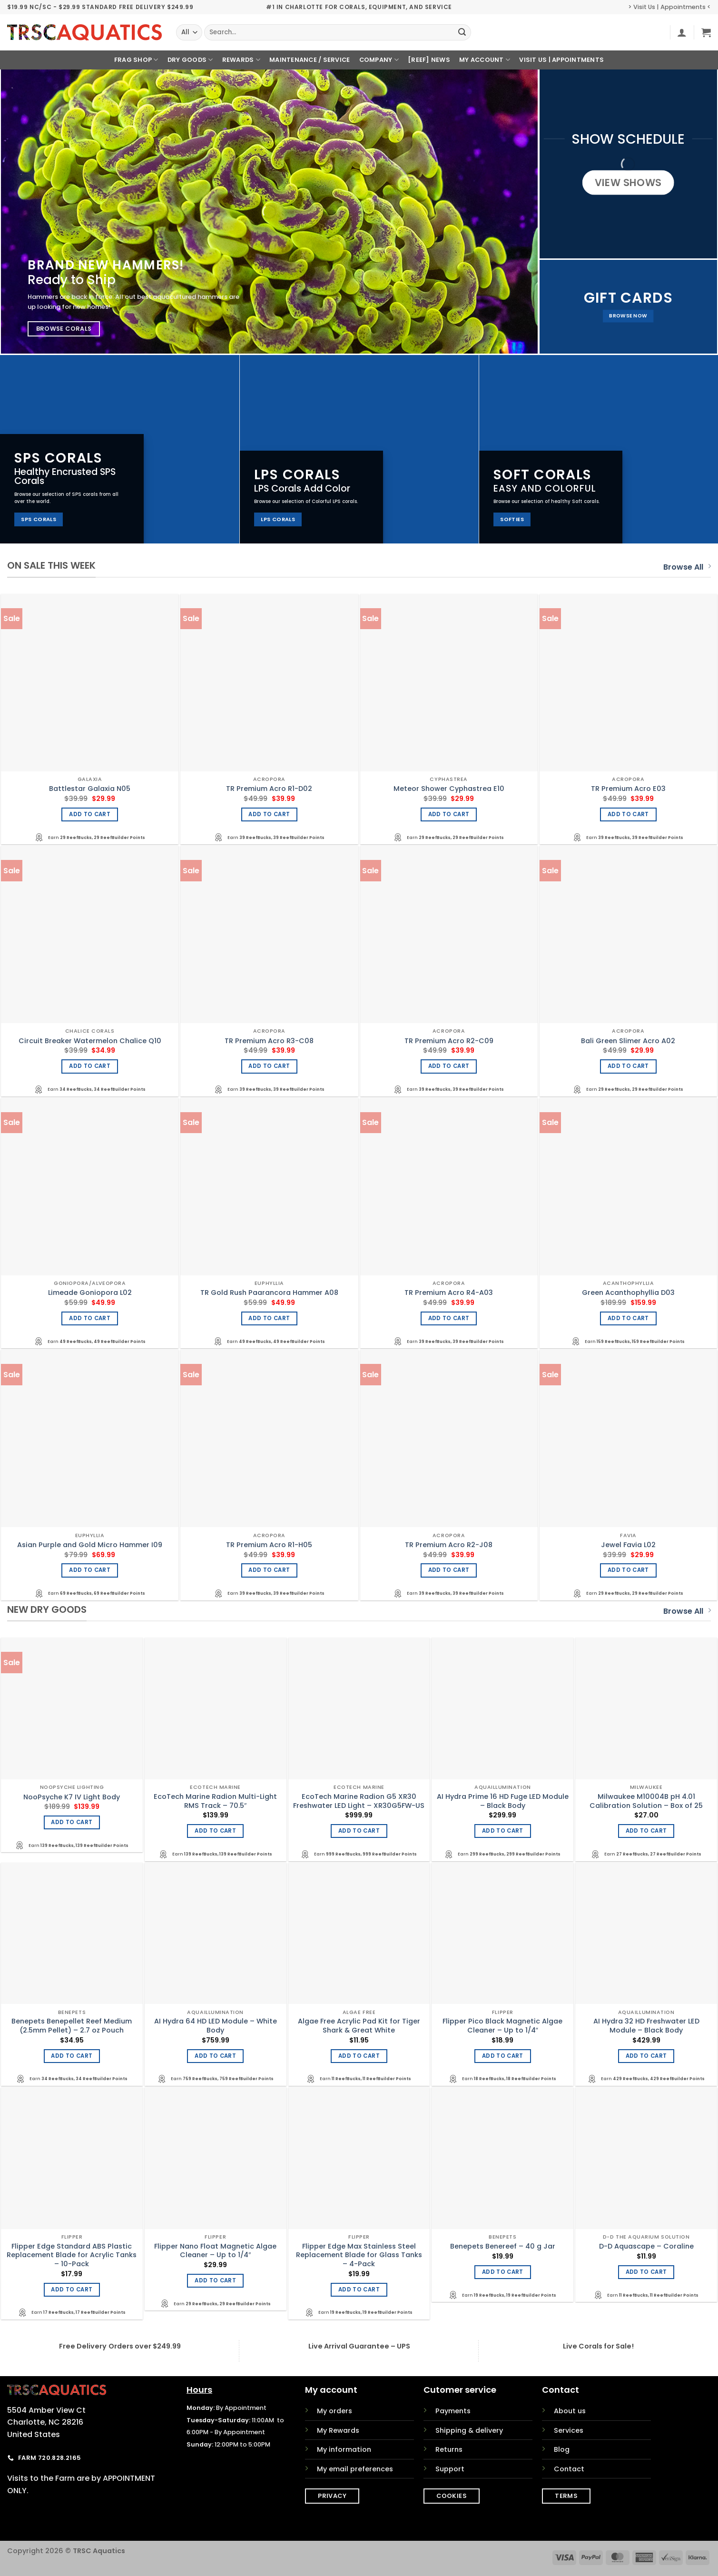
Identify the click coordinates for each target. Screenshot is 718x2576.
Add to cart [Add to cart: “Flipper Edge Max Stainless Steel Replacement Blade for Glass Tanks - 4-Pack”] (359, 2289)
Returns (448, 2449)
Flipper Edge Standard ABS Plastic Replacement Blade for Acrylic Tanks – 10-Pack (72, 2255)
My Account (484, 59)
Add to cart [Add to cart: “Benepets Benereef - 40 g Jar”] (502, 2272)
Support (449, 2469)
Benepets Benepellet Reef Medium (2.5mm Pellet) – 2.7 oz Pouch (71, 2025)
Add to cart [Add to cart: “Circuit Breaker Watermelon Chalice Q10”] (89, 1066)
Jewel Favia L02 (628, 1545)
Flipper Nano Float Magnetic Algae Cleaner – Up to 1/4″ (215, 2251)
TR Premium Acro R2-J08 (448, 1545)
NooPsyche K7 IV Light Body (71, 1797)
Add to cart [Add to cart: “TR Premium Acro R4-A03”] (449, 1318)
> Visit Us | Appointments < (669, 7)
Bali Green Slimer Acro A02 (628, 1041)
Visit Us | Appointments (561, 60)
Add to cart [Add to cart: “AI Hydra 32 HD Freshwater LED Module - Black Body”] (646, 2056)
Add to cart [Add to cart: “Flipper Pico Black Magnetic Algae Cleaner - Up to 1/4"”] (502, 2056)
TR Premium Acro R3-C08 (269, 1041)
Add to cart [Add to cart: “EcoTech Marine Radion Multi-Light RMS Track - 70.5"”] (215, 1831)
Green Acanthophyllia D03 (628, 1292)
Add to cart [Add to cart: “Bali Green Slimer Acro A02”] (628, 1066)
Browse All (687, 567)
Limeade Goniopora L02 (90, 1292)
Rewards (241, 59)
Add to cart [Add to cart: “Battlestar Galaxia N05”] (89, 814)
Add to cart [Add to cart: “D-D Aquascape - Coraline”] (646, 2272)
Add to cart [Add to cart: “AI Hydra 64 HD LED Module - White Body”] (215, 2056)
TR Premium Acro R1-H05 (269, 1545)
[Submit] (462, 32)
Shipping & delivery (469, 2430)
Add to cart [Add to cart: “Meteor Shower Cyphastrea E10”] (449, 814)
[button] (682, 32)
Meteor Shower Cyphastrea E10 (448, 788)
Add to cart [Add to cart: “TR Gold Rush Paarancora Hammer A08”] (269, 1318)
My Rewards (338, 2430)
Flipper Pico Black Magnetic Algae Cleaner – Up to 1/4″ (502, 2025)
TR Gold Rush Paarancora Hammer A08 (269, 1292)
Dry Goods (190, 59)
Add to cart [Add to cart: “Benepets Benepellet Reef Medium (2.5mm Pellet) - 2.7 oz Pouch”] (71, 2056)
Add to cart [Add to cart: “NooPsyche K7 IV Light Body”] (71, 1822)
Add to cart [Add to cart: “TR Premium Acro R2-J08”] (449, 1570)
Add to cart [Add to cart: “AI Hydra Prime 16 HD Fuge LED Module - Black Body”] (502, 1831)
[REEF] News (429, 60)
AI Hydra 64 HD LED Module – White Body (215, 2025)
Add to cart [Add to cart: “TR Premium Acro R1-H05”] (269, 1570)
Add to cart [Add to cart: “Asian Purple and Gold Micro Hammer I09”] (89, 1570)
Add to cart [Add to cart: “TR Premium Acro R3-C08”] (269, 1066)
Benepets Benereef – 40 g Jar (502, 2246)
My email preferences (355, 2469)
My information (344, 2449)
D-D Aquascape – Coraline (646, 2246)
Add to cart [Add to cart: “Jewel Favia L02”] (628, 1570)
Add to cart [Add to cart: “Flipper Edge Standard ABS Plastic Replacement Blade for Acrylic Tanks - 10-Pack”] (71, 2289)
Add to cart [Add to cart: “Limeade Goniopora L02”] (89, 1318)
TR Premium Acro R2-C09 (448, 1041)
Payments (453, 2411)
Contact (569, 2469)
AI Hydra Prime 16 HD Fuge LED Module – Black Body (503, 1801)
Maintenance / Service (309, 60)
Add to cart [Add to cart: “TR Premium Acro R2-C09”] (449, 1066)
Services (568, 2430)
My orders (334, 2411)
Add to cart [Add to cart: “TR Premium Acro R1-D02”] (269, 814)
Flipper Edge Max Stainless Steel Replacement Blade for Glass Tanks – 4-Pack (359, 2255)
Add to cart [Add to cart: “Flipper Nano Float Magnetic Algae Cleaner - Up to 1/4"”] (215, 2280)
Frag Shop (136, 59)
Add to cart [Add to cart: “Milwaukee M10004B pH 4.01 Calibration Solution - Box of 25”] (646, 1831)
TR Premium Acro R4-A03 (448, 1292)
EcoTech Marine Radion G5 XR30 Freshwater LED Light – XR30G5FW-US (358, 1801)
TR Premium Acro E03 (628, 788)
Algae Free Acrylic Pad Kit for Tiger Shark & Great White (359, 2025)
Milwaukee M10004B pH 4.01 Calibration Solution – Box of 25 (646, 1801)
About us (570, 2411)
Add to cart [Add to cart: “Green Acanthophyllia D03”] (628, 1318)
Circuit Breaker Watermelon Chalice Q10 (90, 1041)
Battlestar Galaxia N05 (89, 788)
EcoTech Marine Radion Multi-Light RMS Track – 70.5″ (215, 1801)
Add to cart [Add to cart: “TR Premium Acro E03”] (628, 814)
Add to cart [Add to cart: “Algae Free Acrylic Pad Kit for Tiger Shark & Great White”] (359, 2056)
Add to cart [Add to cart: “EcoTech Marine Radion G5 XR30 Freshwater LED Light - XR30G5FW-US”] (359, 1831)
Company (379, 59)
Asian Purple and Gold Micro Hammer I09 (89, 1545)
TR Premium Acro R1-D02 (269, 788)
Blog (562, 2449)
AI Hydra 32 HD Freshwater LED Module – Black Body (646, 2025)
